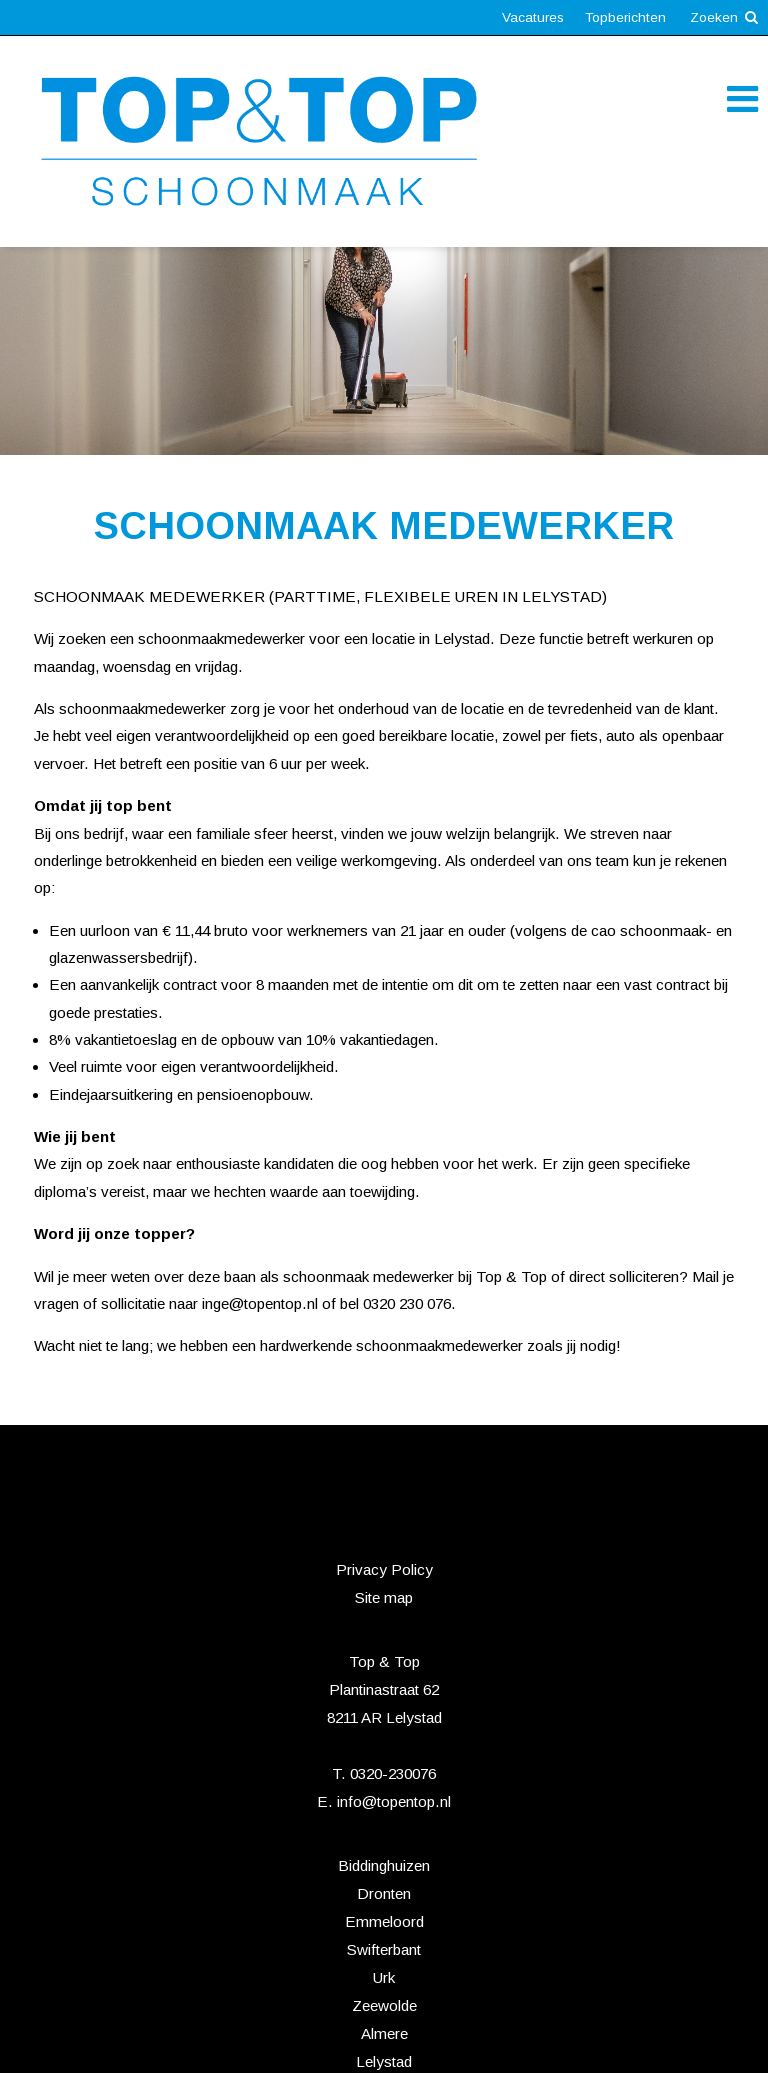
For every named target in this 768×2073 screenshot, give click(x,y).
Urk (384, 1977)
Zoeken (724, 17)
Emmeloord (384, 1921)
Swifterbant (384, 1949)
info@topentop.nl (394, 1801)
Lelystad (384, 2061)
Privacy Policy (384, 1569)
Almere (384, 2033)
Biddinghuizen (384, 1865)
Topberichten (625, 17)
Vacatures (533, 17)
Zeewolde (384, 2005)
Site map (384, 1597)
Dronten (384, 1893)
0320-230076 (393, 1773)
